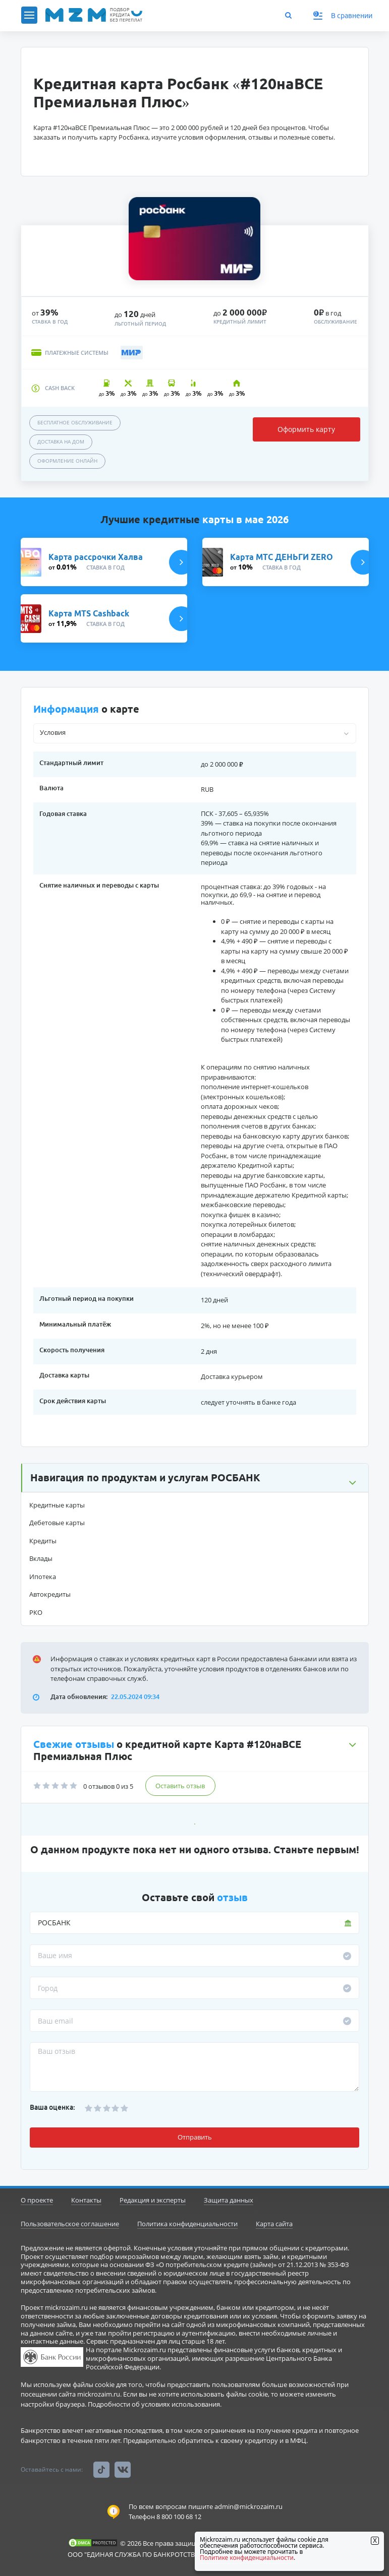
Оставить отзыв (180, 1785)
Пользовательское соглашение (70, 2223)
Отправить (195, 2137)
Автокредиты (50, 1594)
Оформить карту (306, 429)
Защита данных (228, 2200)
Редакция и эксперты (153, 2200)
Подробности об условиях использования (154, 2404)
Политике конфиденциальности (247, 2557)
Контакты (86, 2200)
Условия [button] (53, 732)
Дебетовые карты (57, 1522)
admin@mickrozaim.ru (248, 2506)
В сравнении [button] (343, 16)
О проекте (37, 2200)
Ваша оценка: (52, 2107)
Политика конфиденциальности (187, 2223)
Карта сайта (274, 2223)
